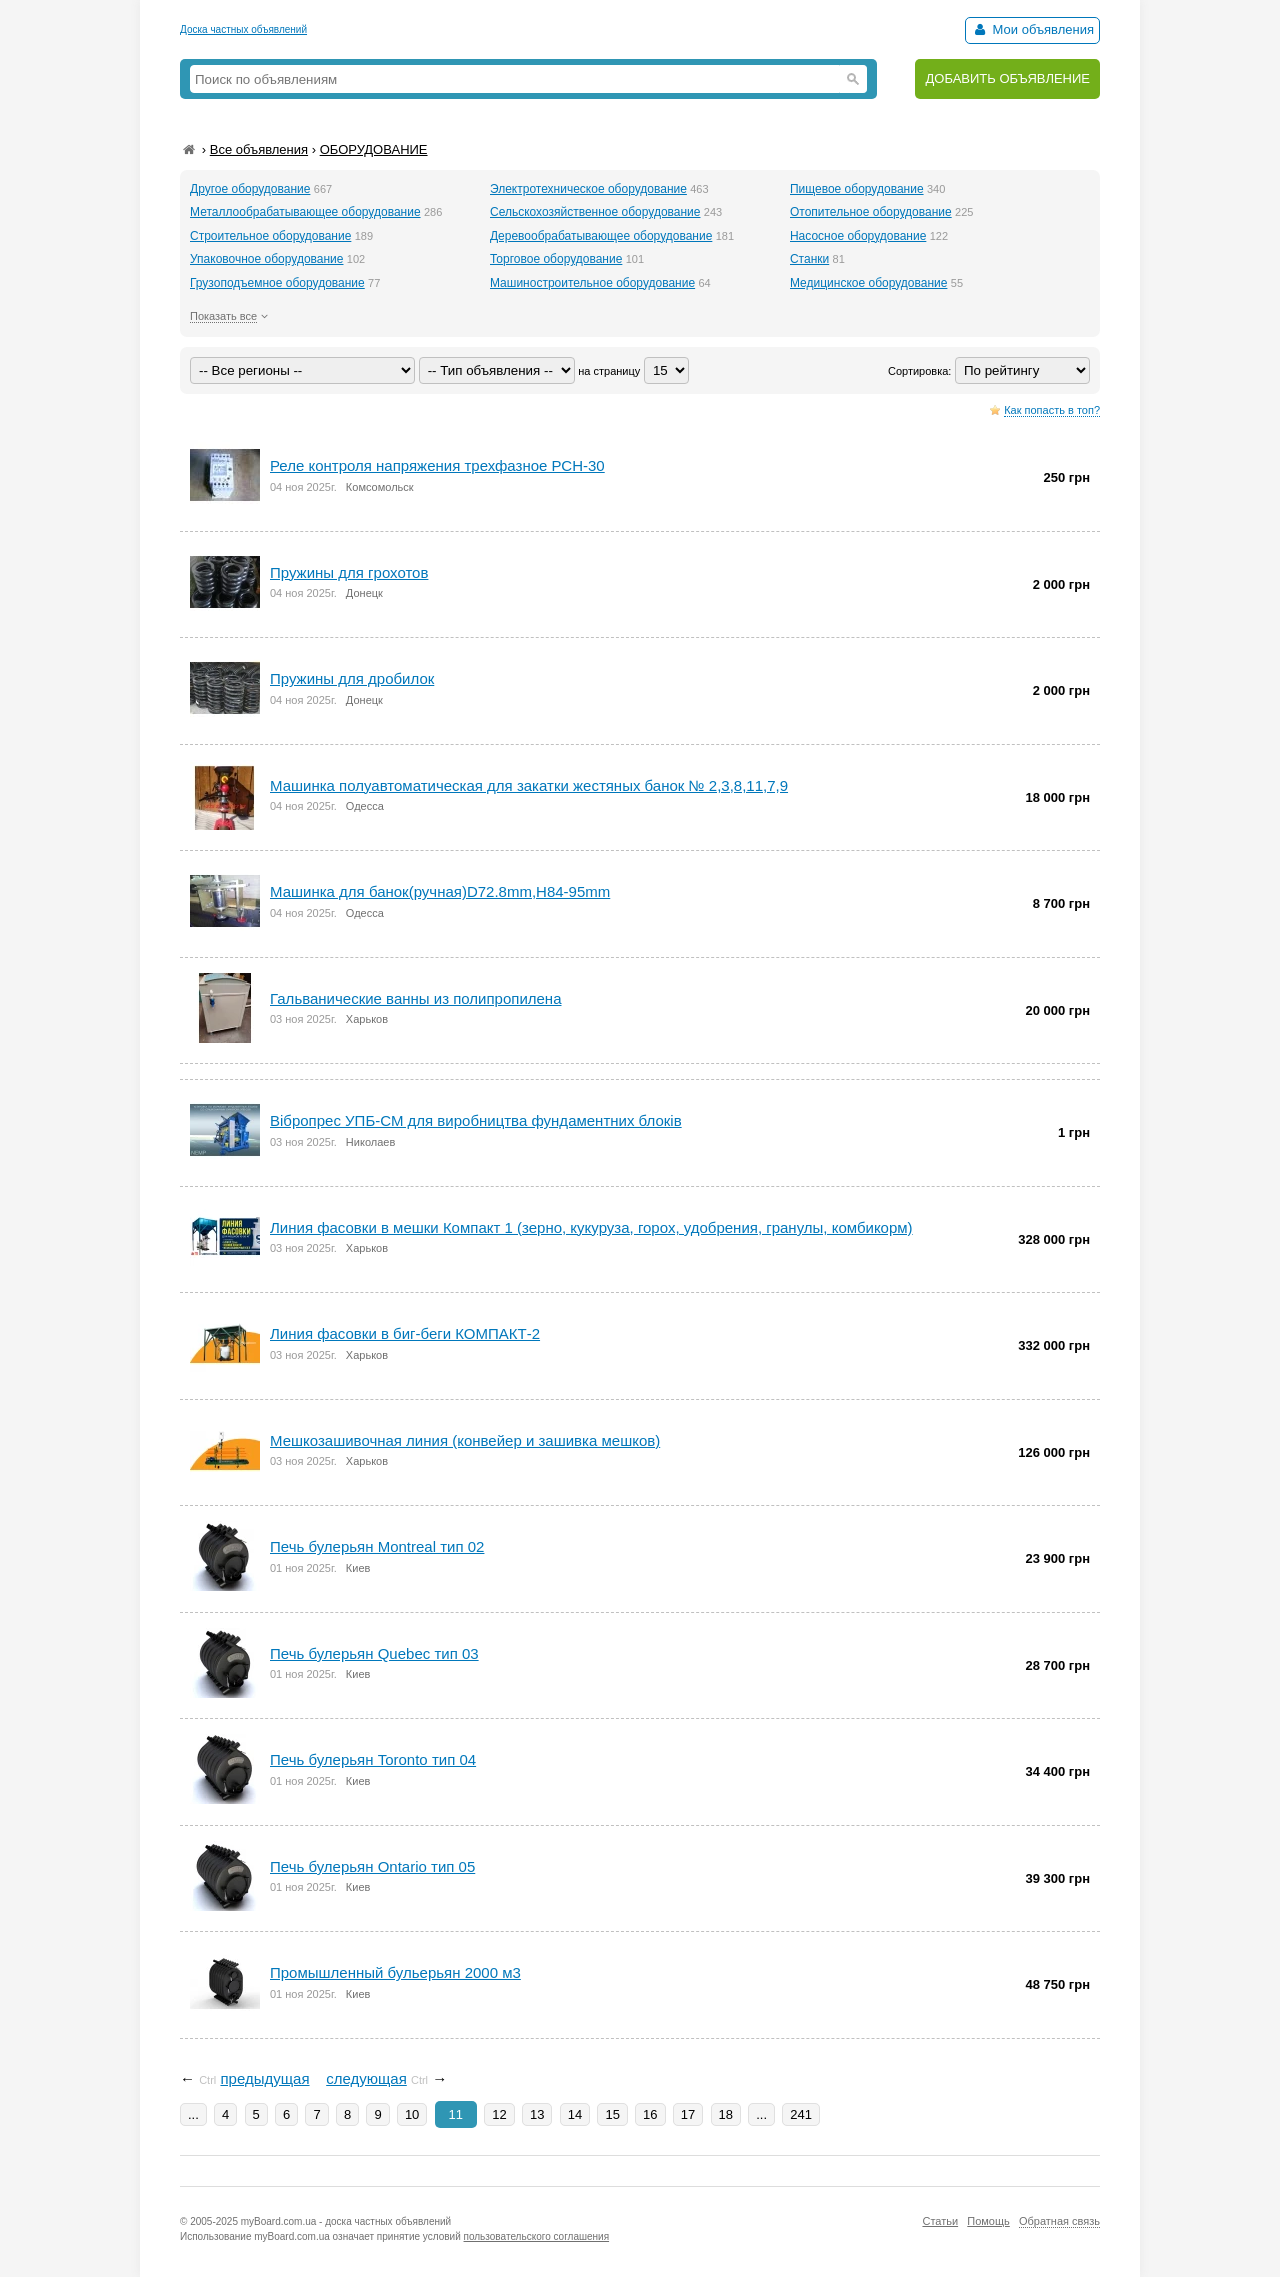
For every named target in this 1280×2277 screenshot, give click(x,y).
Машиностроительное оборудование (592, 283)
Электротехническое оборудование (588, 189)
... (193, 2114)
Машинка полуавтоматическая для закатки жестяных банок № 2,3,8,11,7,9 (529, 785)
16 (650, 2114)
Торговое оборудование (556, 259)
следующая (366, 2078)
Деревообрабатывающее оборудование (601, 236)
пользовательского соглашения (537, 2236)
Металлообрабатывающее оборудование (305, 212)
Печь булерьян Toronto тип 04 (373, 1759)
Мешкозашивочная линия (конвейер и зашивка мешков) (465, 1440)
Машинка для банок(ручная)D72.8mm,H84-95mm (440, 891)
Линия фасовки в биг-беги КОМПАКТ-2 (405, 1333)
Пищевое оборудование (857, 189)
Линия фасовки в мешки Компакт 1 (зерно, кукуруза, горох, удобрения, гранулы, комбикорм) (591, 1227)
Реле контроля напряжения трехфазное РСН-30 (437, 465)
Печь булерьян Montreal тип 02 (377, 1546)
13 (537, 2114)
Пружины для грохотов (349, 572)
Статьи (940, 2221)
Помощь (988, 2221)
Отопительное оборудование (871, 212)
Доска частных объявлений (243, 29)
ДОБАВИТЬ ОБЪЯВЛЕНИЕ (1007, 78)
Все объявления (259, 149)
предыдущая (264, 2078)
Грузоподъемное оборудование (277, 283)
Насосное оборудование (858, 236)
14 (575, 2114)
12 (499, 2114)
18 (726, 2114)
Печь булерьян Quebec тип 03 (374, 1653)
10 (412, 2114)
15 (612, 2114)
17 (688, 2114)
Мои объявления (1032, 29)
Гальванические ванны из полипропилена (415, 998)
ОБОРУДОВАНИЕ (374, 149)
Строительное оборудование (270, 236)
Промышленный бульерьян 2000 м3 (395, 1972)
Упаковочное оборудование (266, 259)
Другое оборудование (250, 189)
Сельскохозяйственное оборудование (595, 212)
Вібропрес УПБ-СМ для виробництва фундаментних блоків (476, 1120)
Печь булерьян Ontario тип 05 (372, 1866)
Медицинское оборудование (868, 283)
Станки (809, 259)
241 (801, 2114)
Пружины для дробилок (352, 678)
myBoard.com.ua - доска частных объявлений (346, 2221)
